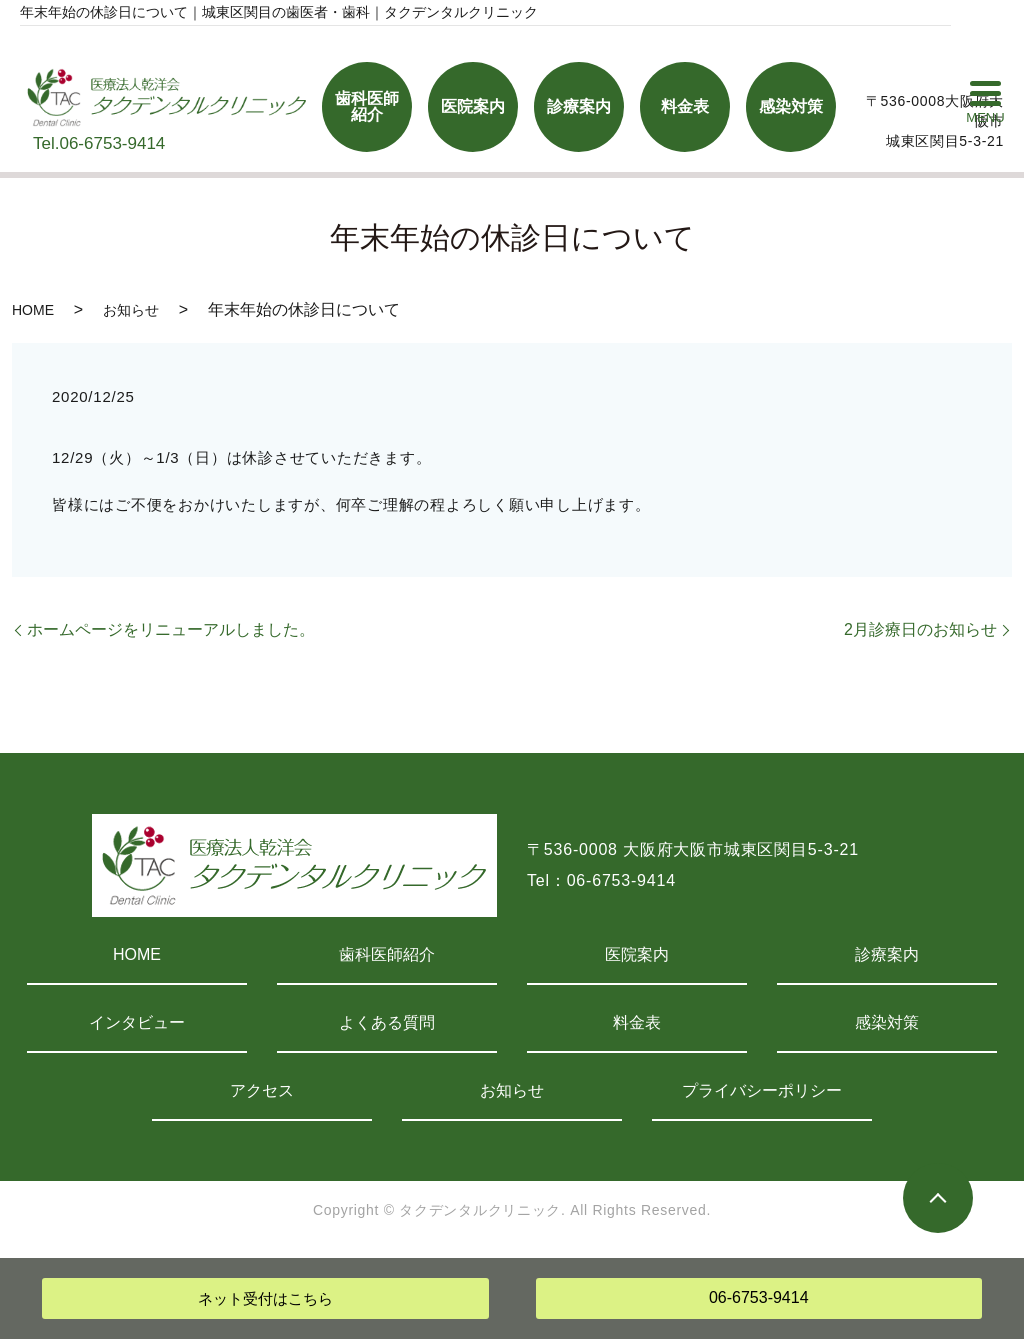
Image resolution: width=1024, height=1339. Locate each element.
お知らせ (131, 310)
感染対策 (887, 1022)
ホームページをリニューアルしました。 (171, 629)
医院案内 (637, 954)
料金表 (637, 1022)
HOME (33, 310)
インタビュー (137, 1022)
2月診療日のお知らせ (920, 629)
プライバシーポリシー (762, 1090)
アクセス (262, 1090)
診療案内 (887, 954)
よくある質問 (387, 1022)
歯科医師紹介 (387, 954)
